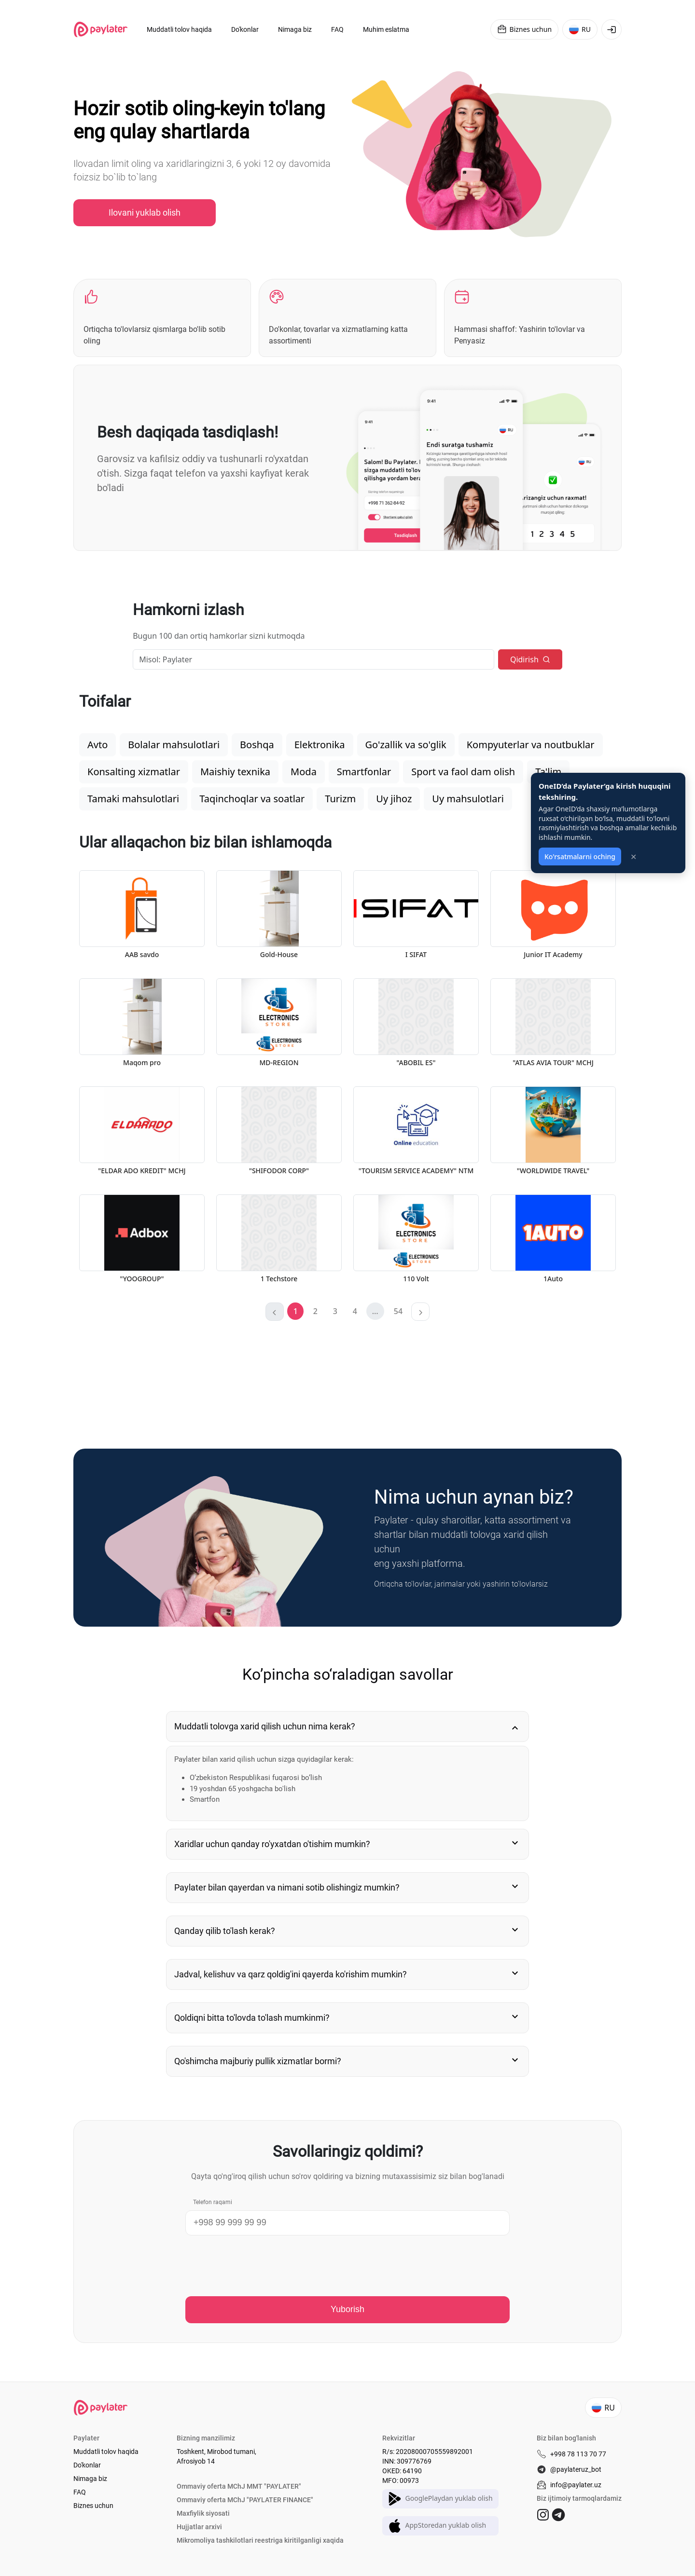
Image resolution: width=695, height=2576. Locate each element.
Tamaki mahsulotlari (133, 798)
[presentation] (258, 2266)
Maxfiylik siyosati (203, 2513)
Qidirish (530, 659)
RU (580, 29)
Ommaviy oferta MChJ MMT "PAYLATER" (239, 2486)
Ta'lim (548, 771)
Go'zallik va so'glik (405, 744)
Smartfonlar (364, 771)
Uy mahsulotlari (468, 798)
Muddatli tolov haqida (106, 2451)
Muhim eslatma (386, 29)
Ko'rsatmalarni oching (579, 856)
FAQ (79, 2492)
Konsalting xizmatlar (133, 771)
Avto (97, 744)
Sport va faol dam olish (463, 771)
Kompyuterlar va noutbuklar (531, 744)
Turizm (340, 798)
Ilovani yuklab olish (145, 212)
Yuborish (347, 2309)
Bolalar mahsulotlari (174, 744)
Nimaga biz (90, 2478)
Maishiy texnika (235, 771)
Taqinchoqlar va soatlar (252, 798)
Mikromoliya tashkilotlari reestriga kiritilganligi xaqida (260, 2540)
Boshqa (257, 744)
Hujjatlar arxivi (199, 2527)
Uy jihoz (394, 798)
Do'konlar (87, 2465)
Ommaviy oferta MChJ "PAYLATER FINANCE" (245, 2500)
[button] (315, 1311)
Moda (304, 771)
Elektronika (319, 744)
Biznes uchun (524, 29)
